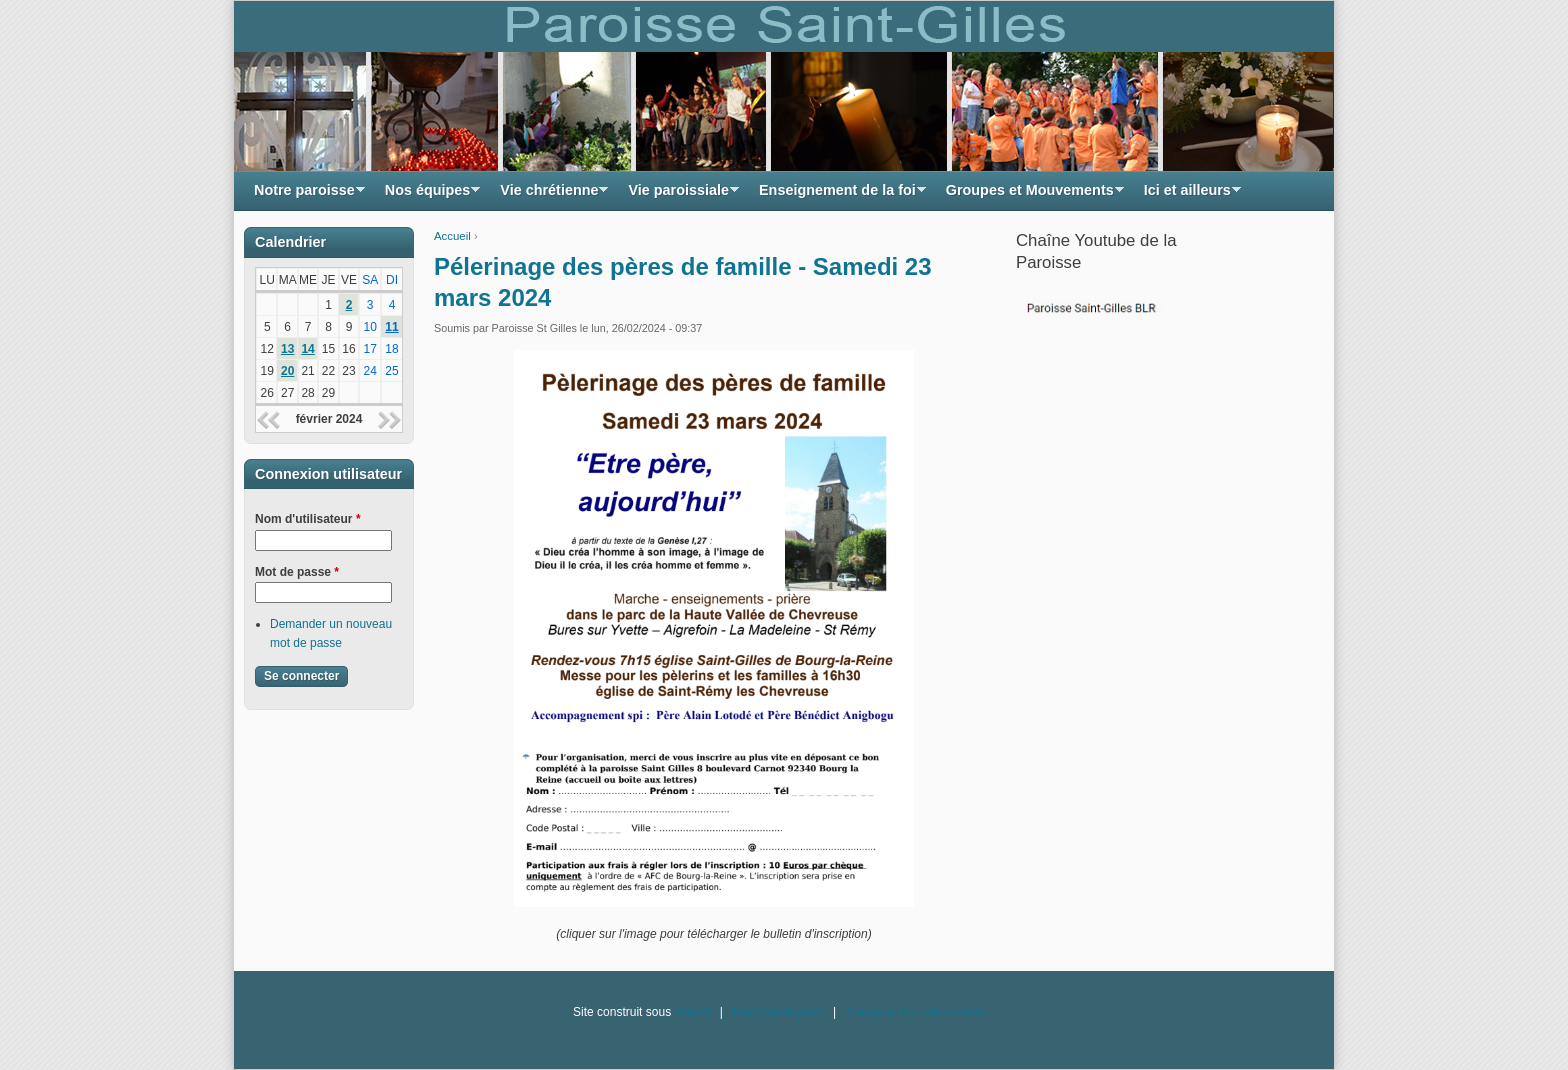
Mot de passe (297, 572)
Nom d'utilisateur (308, 519)
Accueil (452, 236)
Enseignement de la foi (837, 195)
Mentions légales (778, 1012)
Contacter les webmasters (915, 1012)
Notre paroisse (304, 195)
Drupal (691, 1012)
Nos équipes (428, 195)
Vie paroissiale (678, 195)
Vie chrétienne (549, 195)
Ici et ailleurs (1187, 195)
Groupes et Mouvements (1030, 195)
